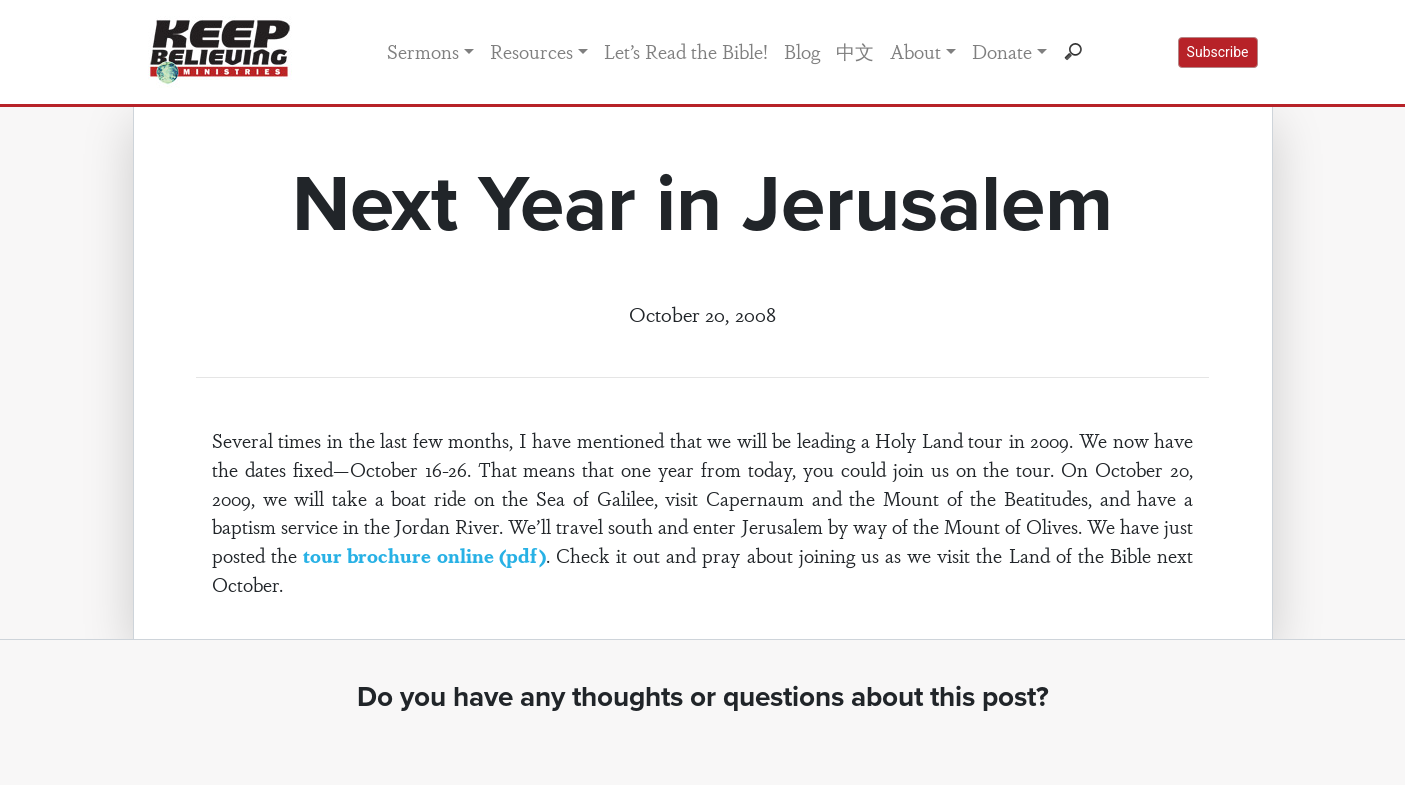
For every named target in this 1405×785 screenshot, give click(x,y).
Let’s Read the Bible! (686, 51)
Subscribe (1218, 52)
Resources (531, 51)
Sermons (423, 51)
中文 (855, 51)
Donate (1002, 51)
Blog (802, 51)
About (915, 51)
